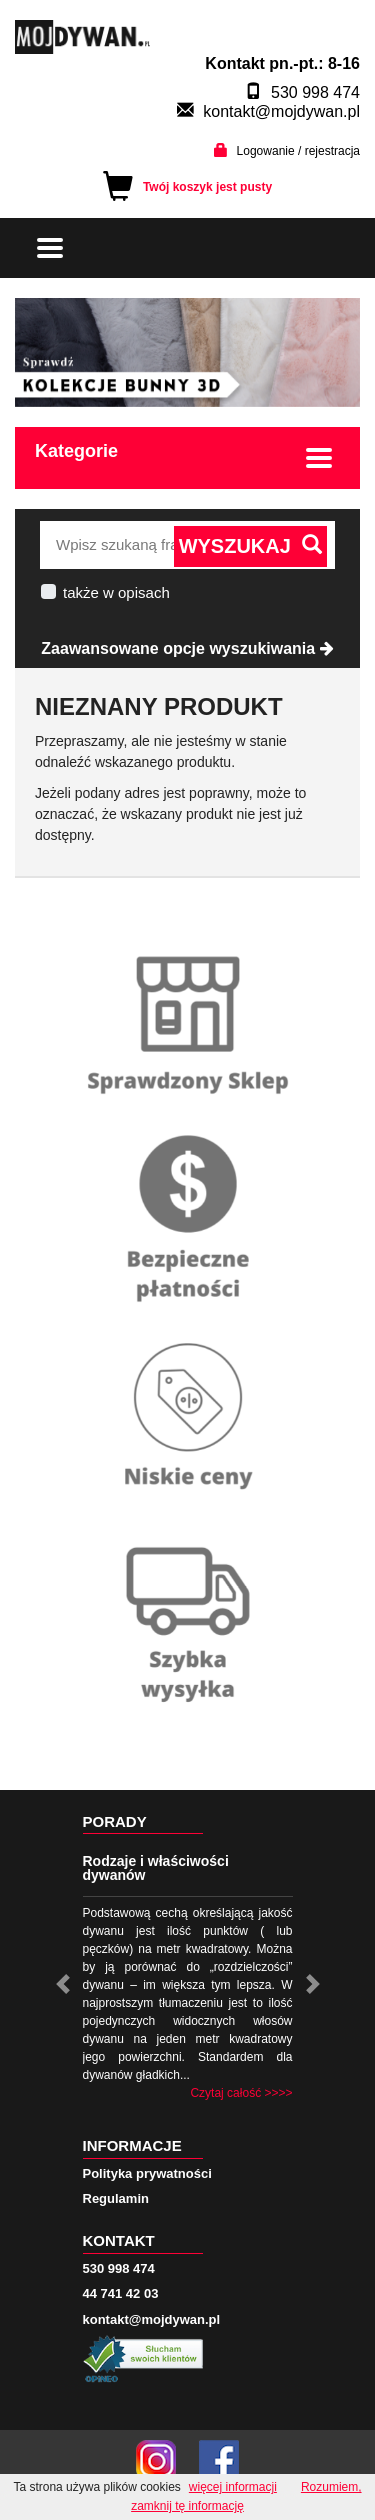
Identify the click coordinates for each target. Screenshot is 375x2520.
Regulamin (116, 2198)
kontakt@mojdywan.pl (281, 111)
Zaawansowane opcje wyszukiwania (187, 648)
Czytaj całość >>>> (241, 2093)
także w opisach (116, 592)
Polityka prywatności (147, 2173)
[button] (63, 1984)
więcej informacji (233, 2487)
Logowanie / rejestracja (298, 151)
